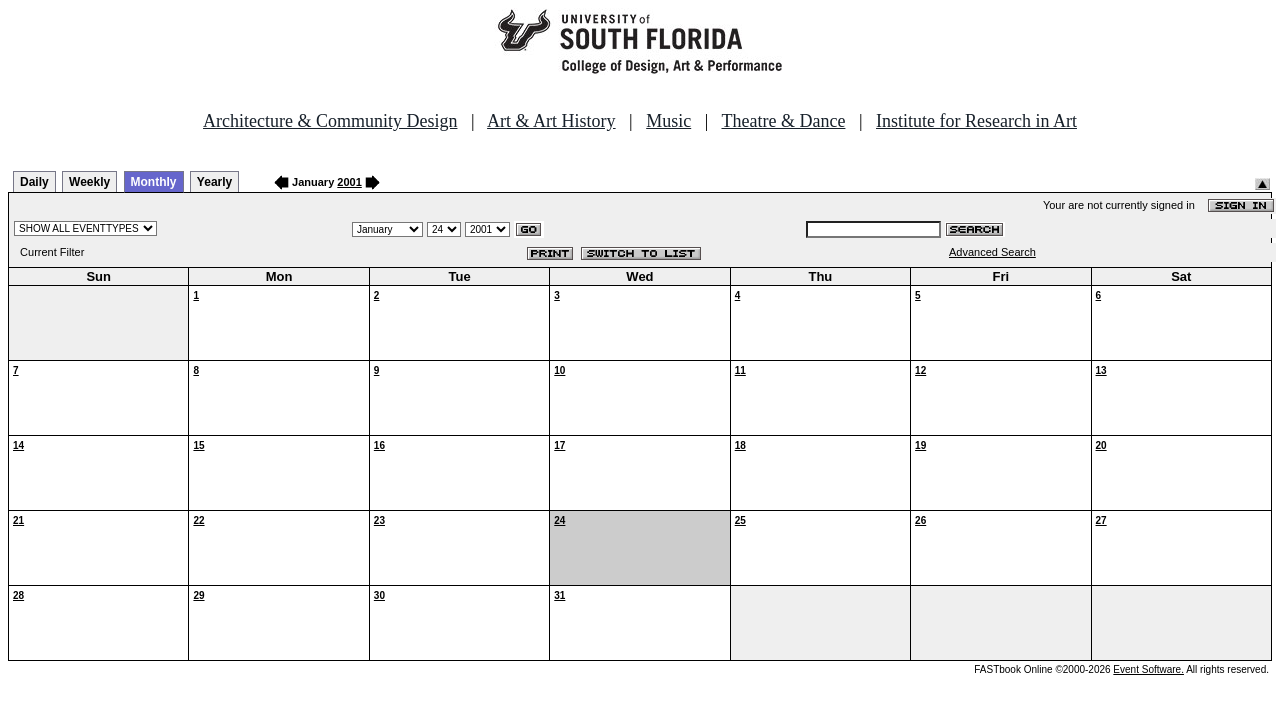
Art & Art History (551, 121)
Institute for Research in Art (976, 121)
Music (668, 121)
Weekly (89, 182)
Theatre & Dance (783, 121)
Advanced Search (992, 252)
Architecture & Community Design (330, 121)
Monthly (154, 182)
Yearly (214, 182)
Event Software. (1148, 669)
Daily (34, 182)
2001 (349, 182)
